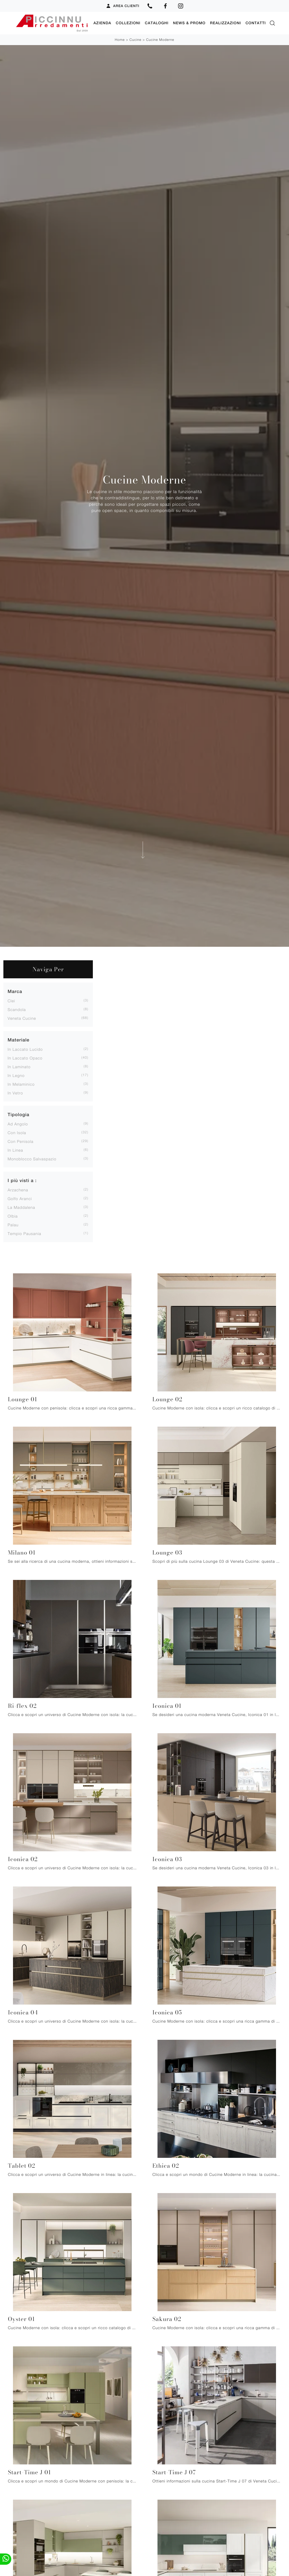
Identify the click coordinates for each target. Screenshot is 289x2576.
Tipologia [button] (18, 1114)
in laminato (19, 1066)
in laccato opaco (25, 1057)
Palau (13, 1224)
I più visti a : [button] (22, 1180)
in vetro (15, 1092)
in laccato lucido (25, 1049)
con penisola (21, 1141)
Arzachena (18, 1189)
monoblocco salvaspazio (32, 1158)
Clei (11, 1000)
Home (120, 39)
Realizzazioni (225, 23)
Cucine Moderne (160, 39)
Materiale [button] (18, 1039)
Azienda (102, 23)
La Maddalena (21, 1207)
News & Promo (189, 23)
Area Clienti (122, 5)
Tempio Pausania (24, 1233)
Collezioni (128, 23)
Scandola (17, 1009)
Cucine (135, 39)
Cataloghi (156, 23)
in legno (16, 1075)
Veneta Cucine (22, 1018)
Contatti (256, 23)
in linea (15, 1149)
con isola (17, 1132)
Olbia (13, 1215)
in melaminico (21, 1083)
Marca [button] (15, 991)
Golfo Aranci (20, 1198)
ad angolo (18, 1123)
